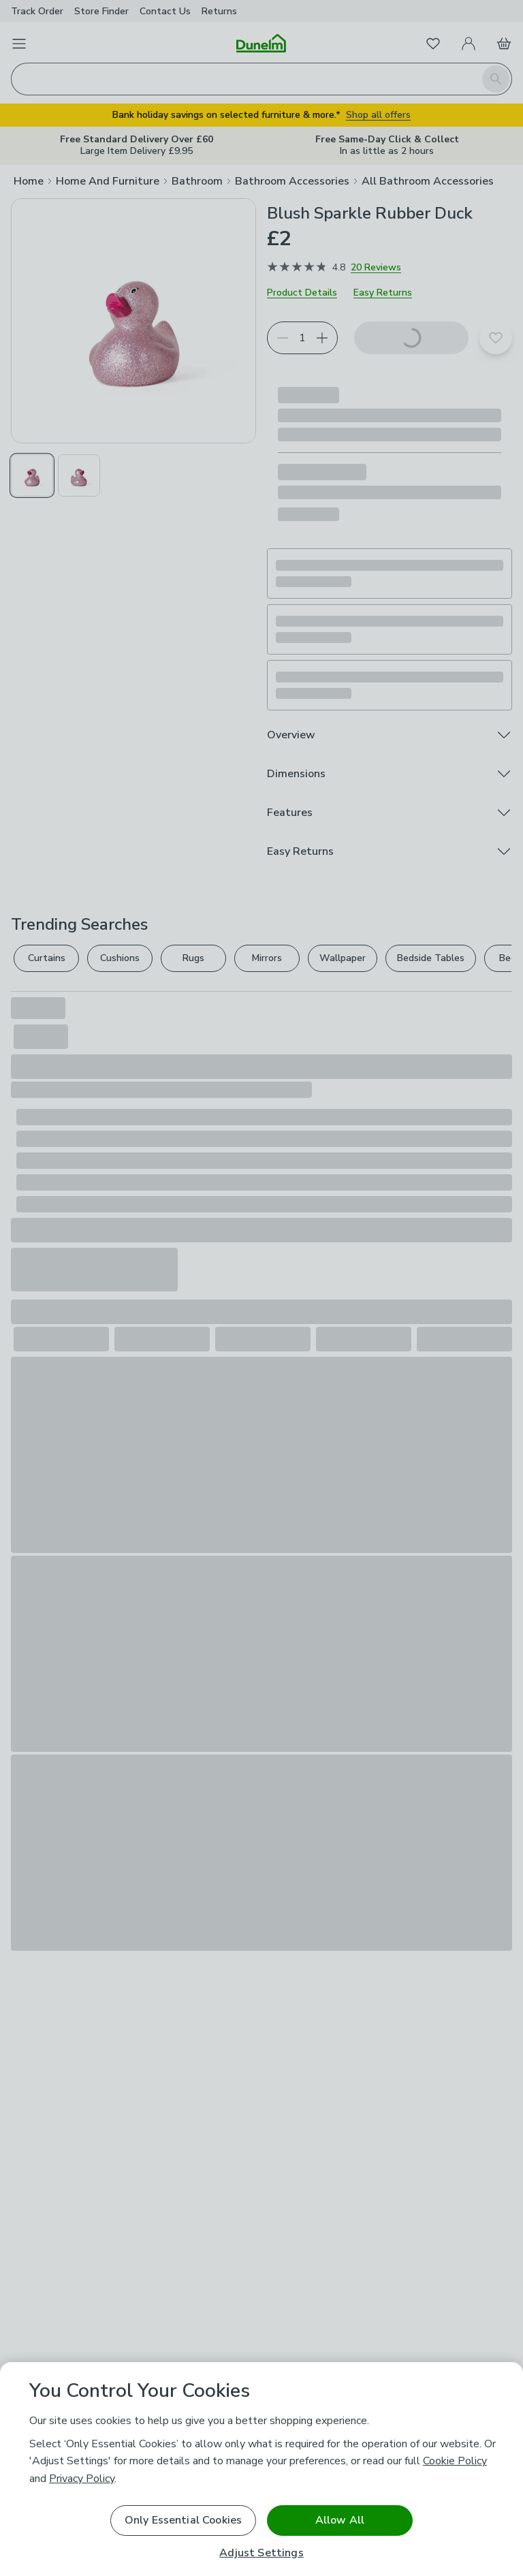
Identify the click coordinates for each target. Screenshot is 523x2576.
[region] (261, 2469)
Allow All (339, 2520)
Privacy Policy (81, 2478)
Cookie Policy (455, 2460)
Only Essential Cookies (183, 2520)
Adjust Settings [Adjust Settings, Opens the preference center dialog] (261, 2553)
